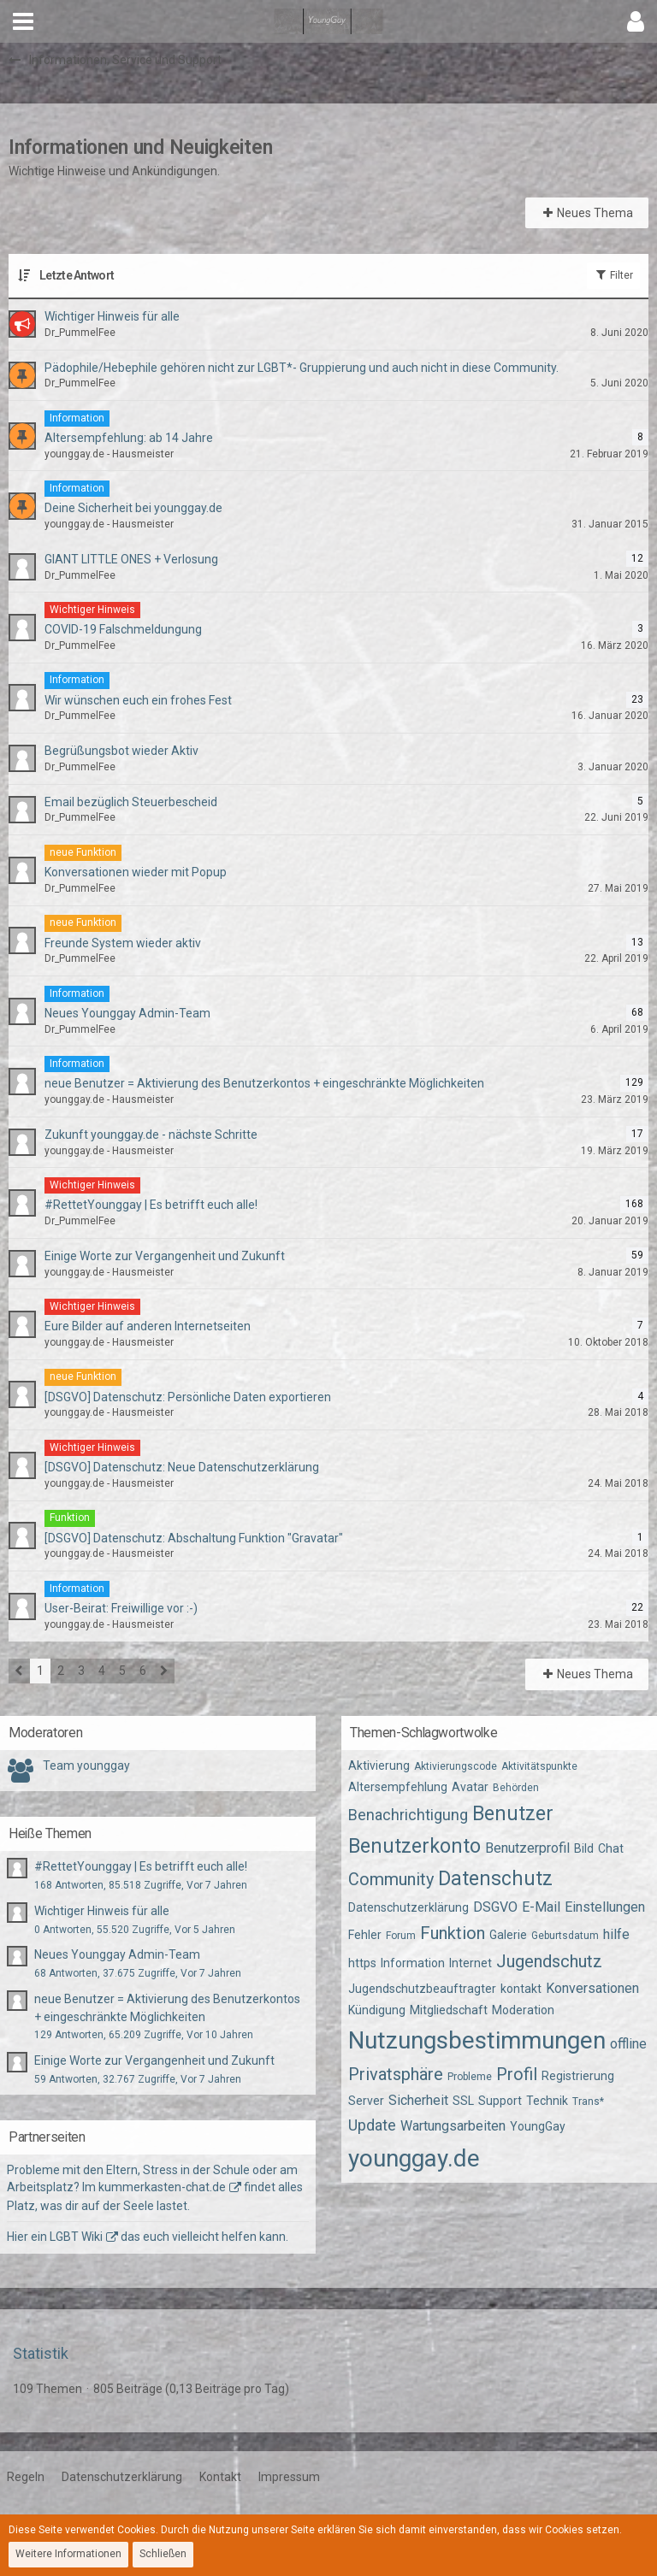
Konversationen (592, 1988)
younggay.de (414, 2158)
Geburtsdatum (565, 1936)
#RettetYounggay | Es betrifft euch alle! (140, 1866)
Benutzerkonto (414, 1846)
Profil (516, 2074)
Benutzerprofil (527, 1848)
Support (500, 2100)
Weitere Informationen (68, 2554)
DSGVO (495, 1907)
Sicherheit (418, 2100)
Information (413, 1963)
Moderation (523, 2010)
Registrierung (578, 2076)
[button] (23, 21)
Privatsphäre (395, 2074)
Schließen (162, 2554)
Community (391, 1879)
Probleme (469, 2077)
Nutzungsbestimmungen (477, 2040)
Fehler (365, 1935)
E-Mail (541, 1907)
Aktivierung (379, 1765)
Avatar (470, 1787)
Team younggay (86, 1765)
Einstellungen (605, 1907)
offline (628, 2044)
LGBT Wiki (76, 2236)
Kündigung (376, 2010)
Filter (613, 274)
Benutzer (512, 1813)
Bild (584, 1848)
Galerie (508, 1935)
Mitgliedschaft (449, 2010)
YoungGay (537, 2126)
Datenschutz (495, 1878)
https (362, 1963)
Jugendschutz (549, 1961)
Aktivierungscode (455, 1766)
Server (366, 2100)
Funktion (452, 1933)
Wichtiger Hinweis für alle (101, 1911)
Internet (470, 1963)
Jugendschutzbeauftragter (422, 1988)
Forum (401, 1936)
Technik (547, 2100)
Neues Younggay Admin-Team (117, 1954)
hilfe (616, 1934)
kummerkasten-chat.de (162, 2187)
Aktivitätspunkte (539, 1766)
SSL (463, 2100)
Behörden (516, 1788)
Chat (611, 1848)
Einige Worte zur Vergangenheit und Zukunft (154, 2060)
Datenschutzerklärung (408, 1907)
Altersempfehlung (397, 1787)
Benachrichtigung (408, 1815)
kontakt (521, 1988)
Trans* (588, 2101)
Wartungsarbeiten (453, 2126)
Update (372, 2125)
